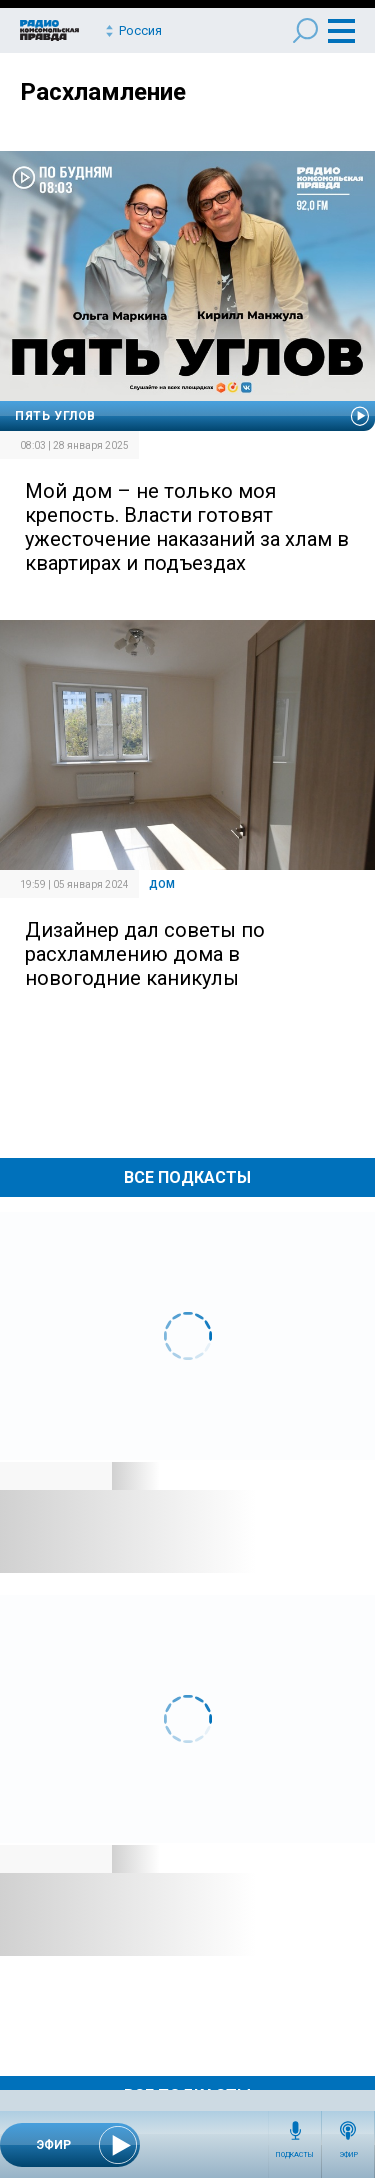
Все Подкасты (187, 1177)
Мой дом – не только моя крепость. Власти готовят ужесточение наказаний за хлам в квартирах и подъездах (187, 527)
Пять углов (55, 416)
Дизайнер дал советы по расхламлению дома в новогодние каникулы (145, 954)
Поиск (305, 30)
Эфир (348, 2155)
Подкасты (295, 2155)
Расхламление (103, 92)
